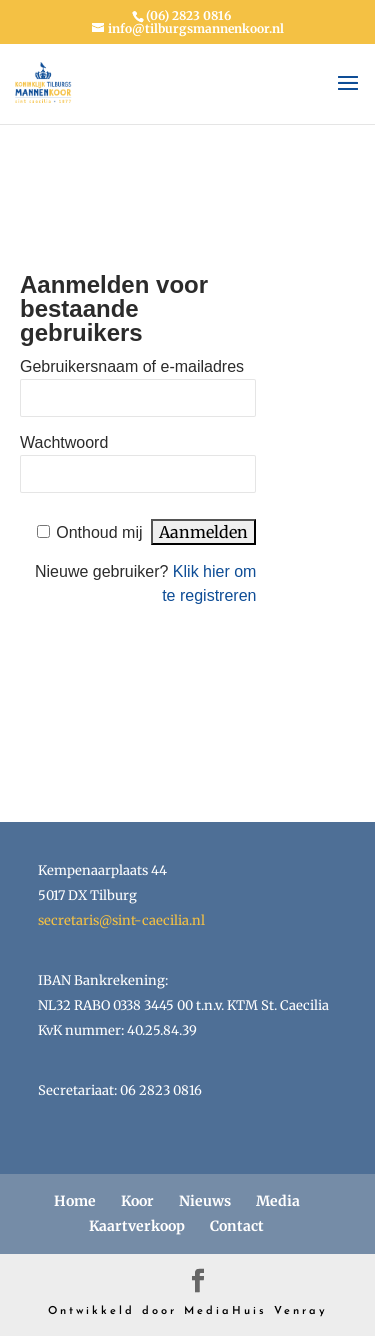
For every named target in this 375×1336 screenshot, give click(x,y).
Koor (137, 1201)
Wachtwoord (64, 442)
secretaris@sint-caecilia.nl (121, 920)
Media (278, 1201)
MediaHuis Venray (256, 1311)
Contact (237, 1226)
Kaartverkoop (137, 1226)
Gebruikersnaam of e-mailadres (132, 366)
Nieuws (205, 1201)
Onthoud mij (99, 532)
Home (75, 1201)
